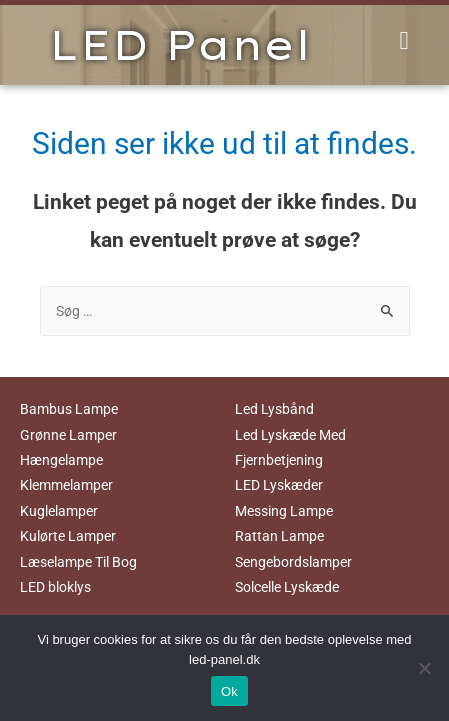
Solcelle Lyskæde (287, 587)
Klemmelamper (66, 485)
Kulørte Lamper (68, 536)
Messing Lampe (284, 511)
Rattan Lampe (279, 536)
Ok (229, 691)
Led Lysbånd (274, 409)
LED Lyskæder (279, 485)
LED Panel (180, 45)
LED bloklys (55, 587)
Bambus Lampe (69, 409)
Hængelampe (61, 460)
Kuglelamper (59, 511)
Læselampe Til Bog (78, 562)
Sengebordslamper (293, 562)
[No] (424, 668)
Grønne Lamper (68, 435)
